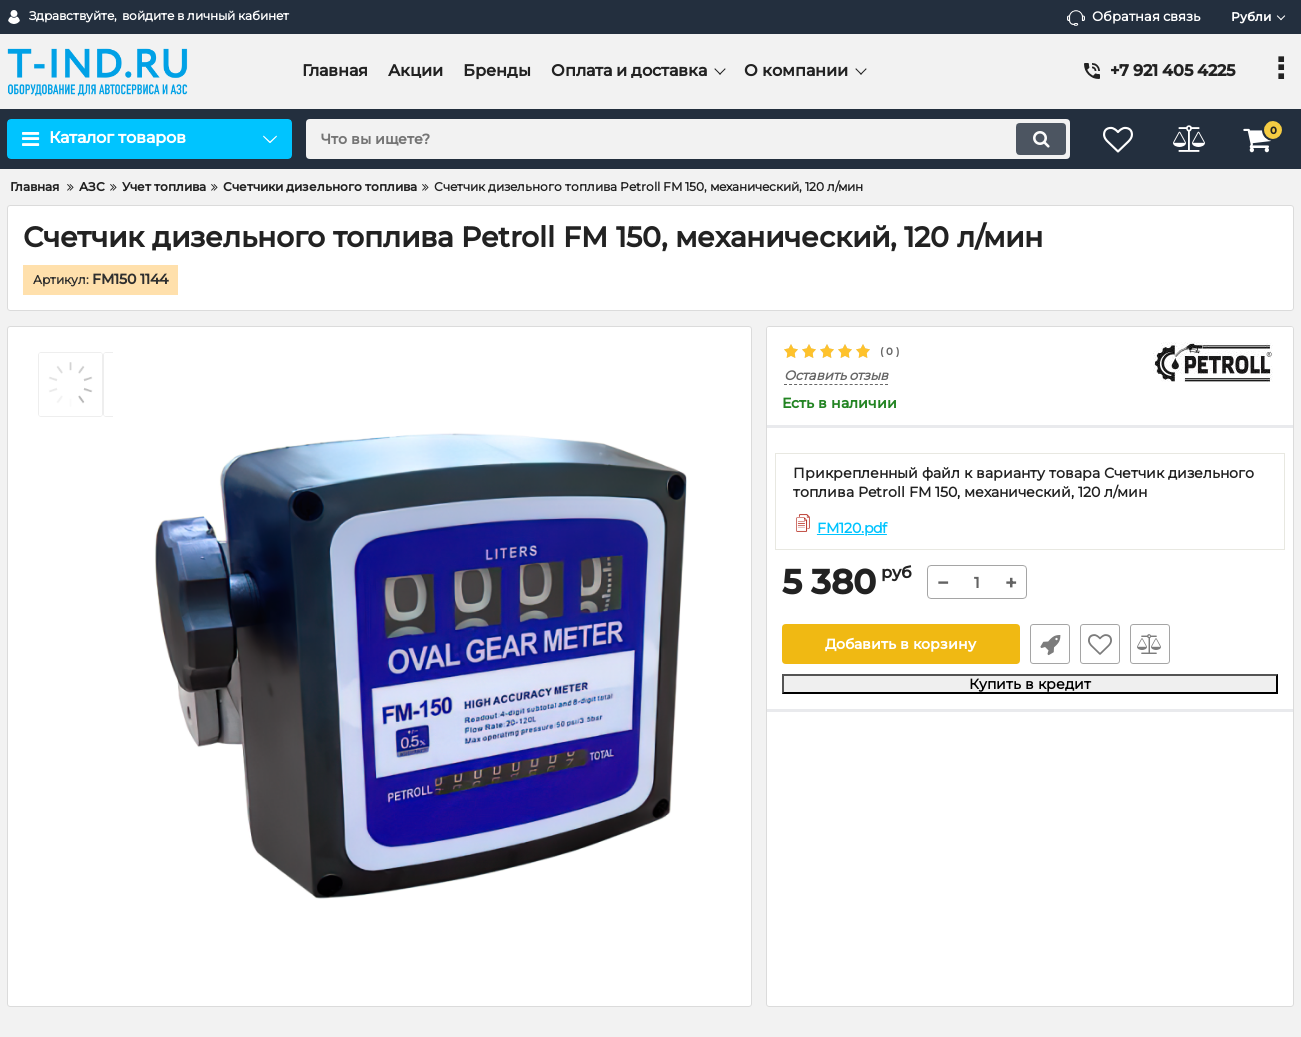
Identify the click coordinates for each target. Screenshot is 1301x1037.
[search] (688, 139)
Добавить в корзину (900, 644)
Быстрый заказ (1050, 644)
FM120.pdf (852, 528)
